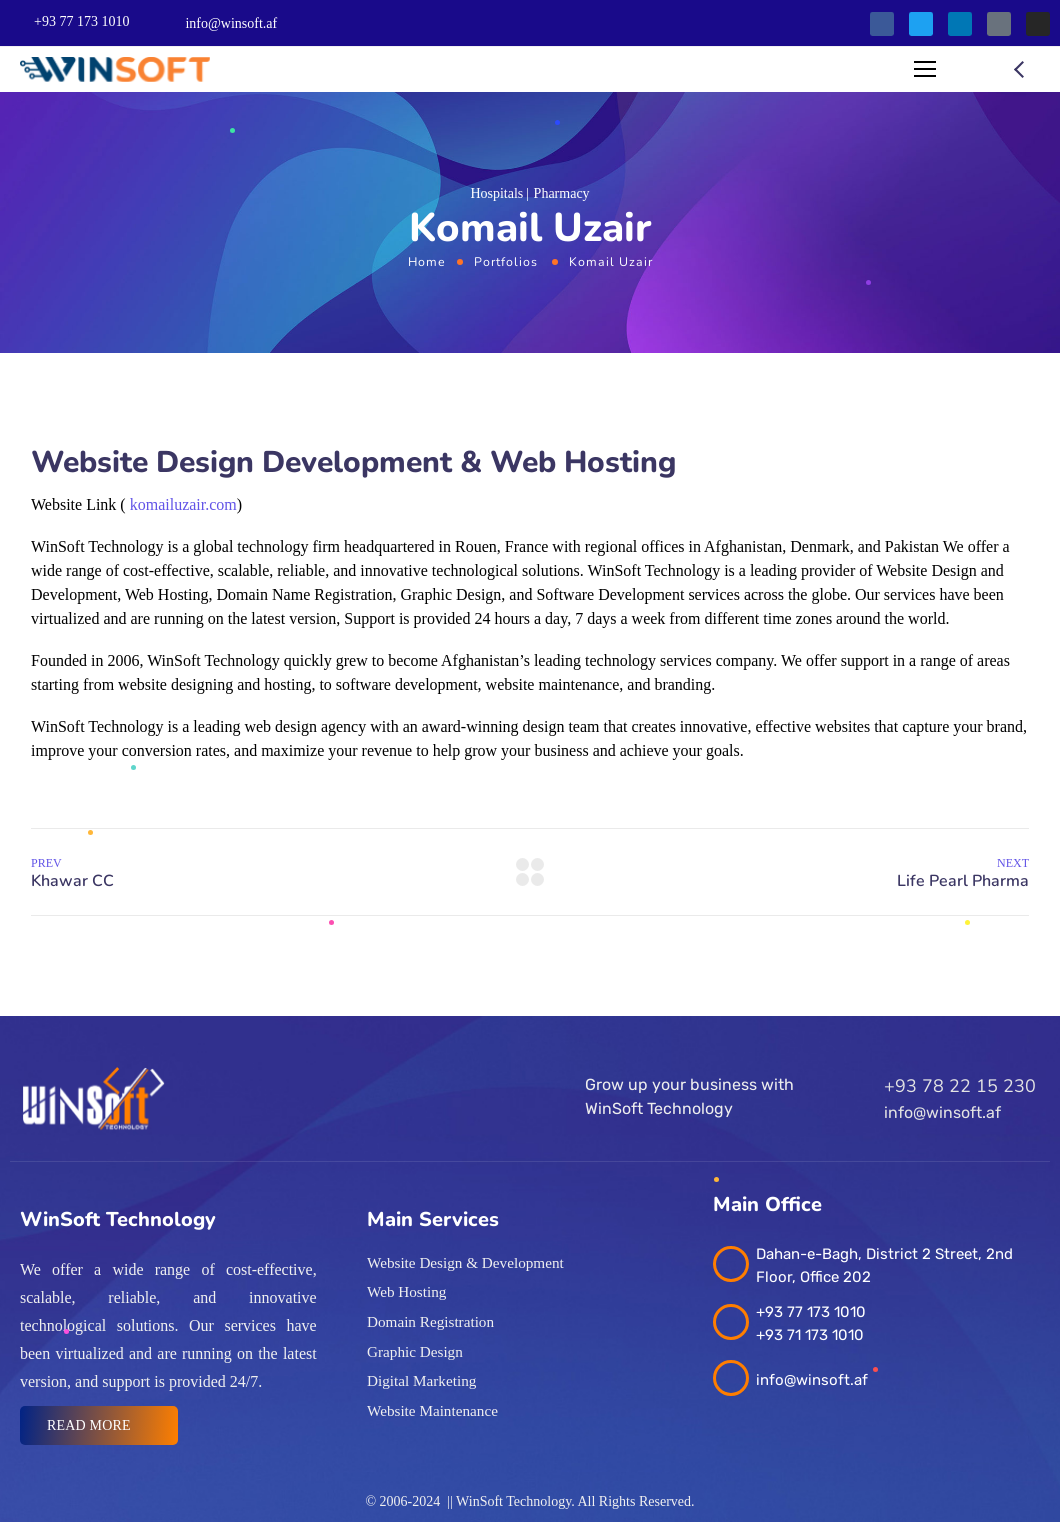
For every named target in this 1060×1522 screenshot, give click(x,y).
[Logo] (115, 69)
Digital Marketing (421, 1381)
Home (427, 261)
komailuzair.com (183, 504)
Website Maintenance (432, 1411)
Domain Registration (430, 1322)
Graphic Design (415, 1352)
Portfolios (506, 261)
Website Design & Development (465, 1263)
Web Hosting (406, 1292)
